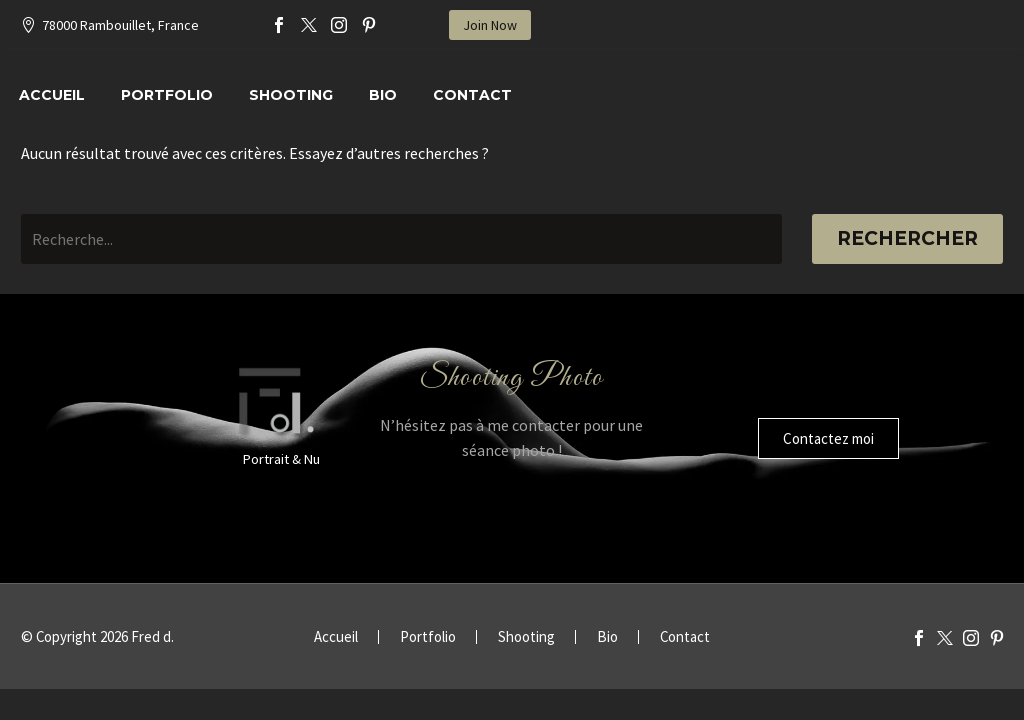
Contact (472, 95)
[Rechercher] (401, 239)
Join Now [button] (490, 25)
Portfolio (167, 95)
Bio (383, 95)
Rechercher (907, 238)
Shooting (291, 95)
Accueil (52, 95)
